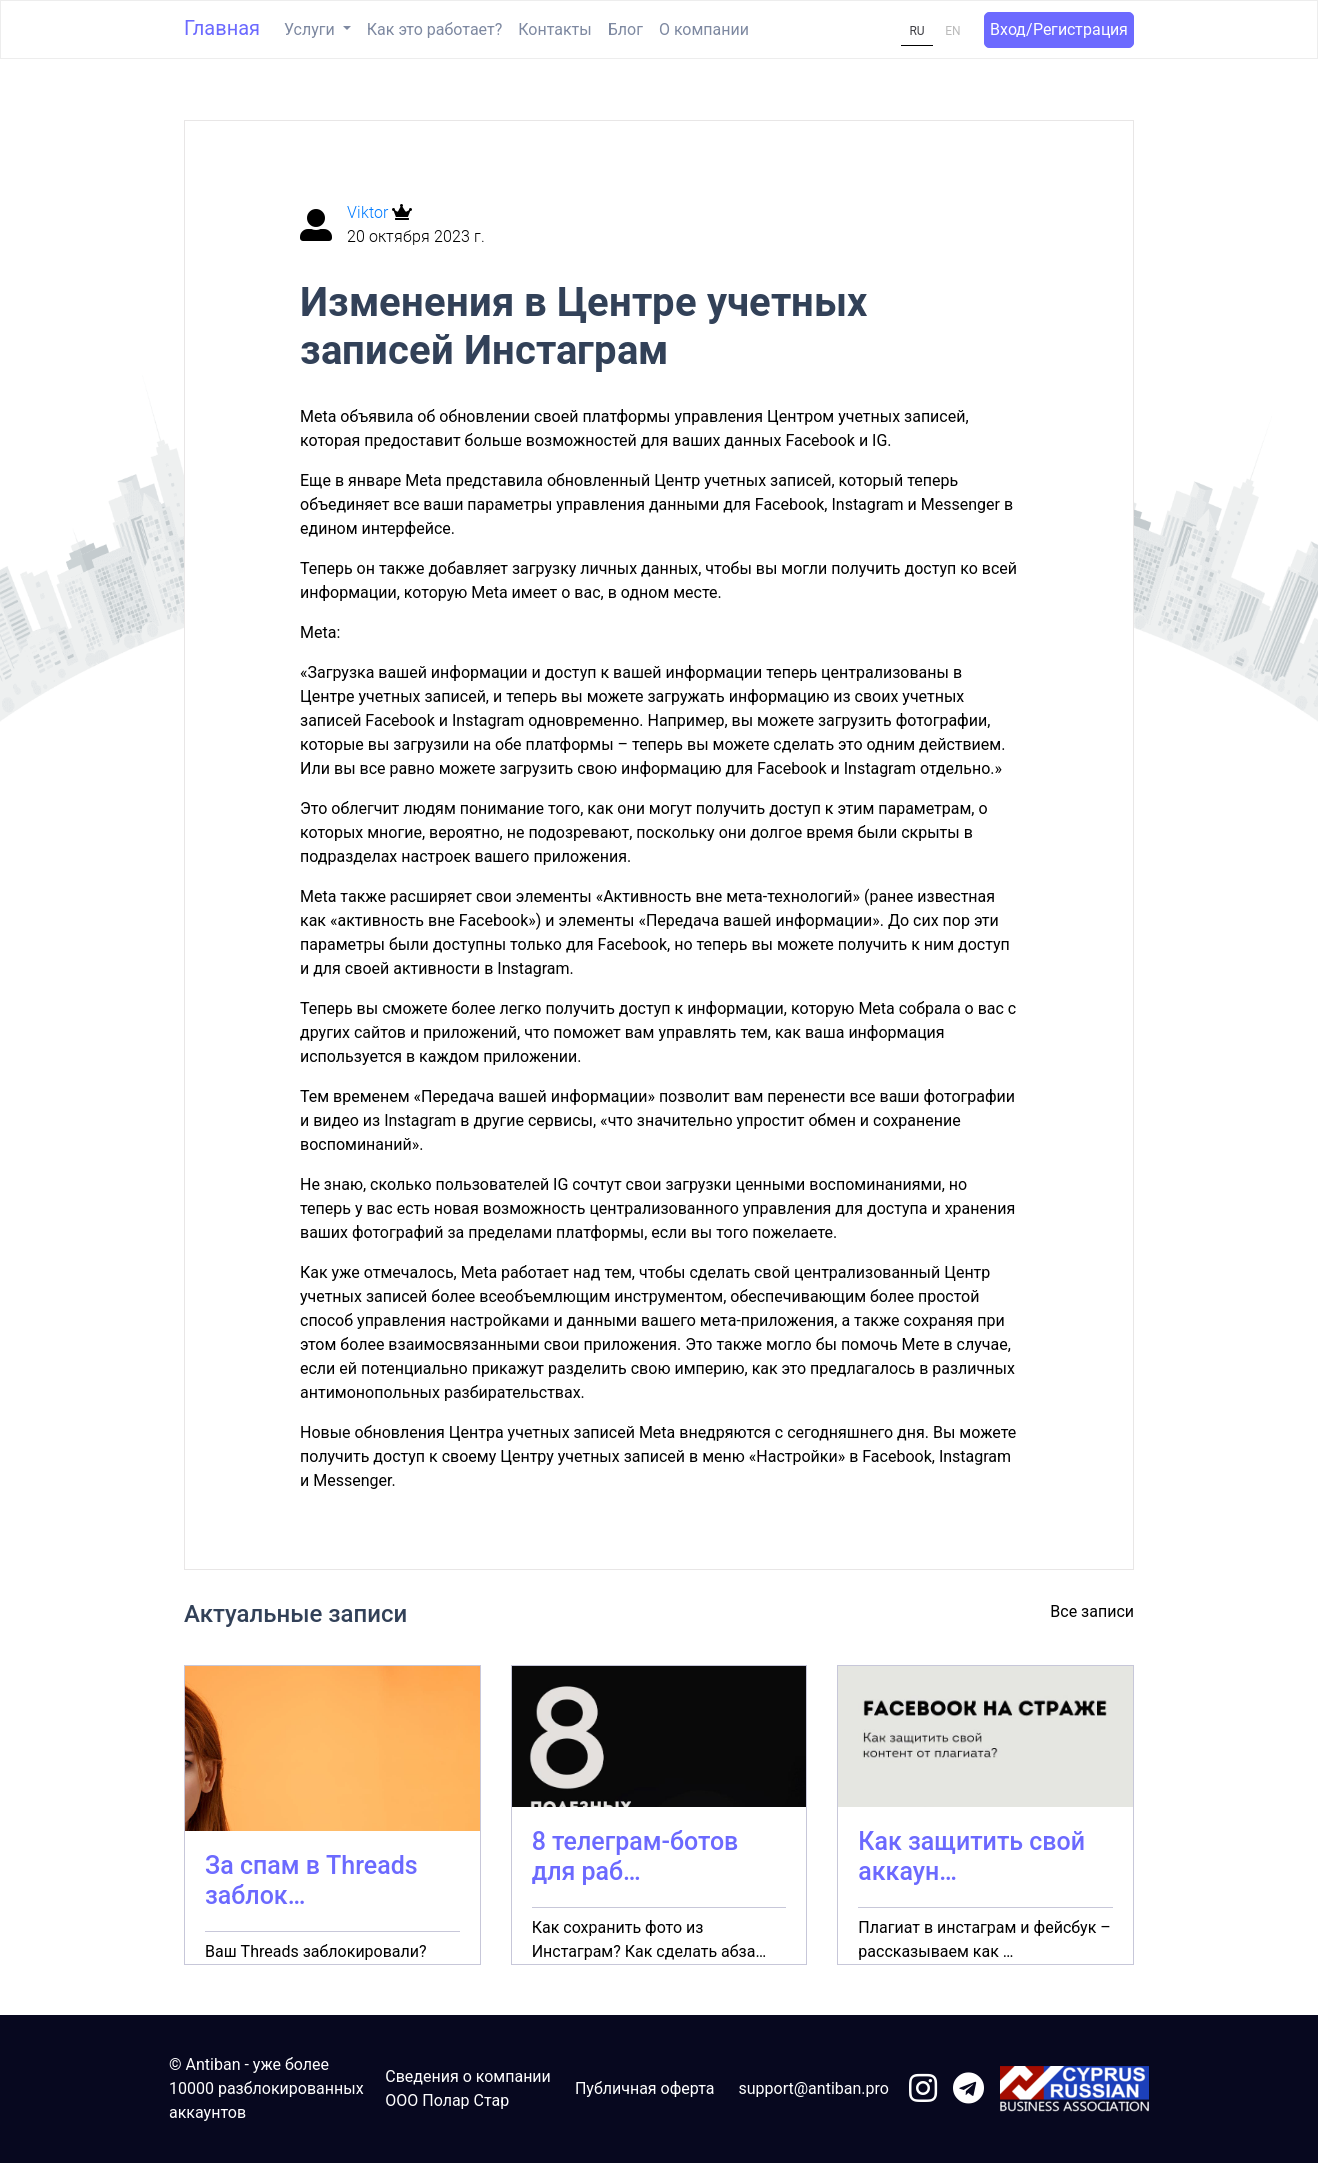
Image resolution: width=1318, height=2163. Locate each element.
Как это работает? (434, 29)
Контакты (554, 29)
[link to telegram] (968, 2089)
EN (952, 31)
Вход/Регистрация (1059, 29)
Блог (625, 29)
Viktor (369, 212)
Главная (222, 28)
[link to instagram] (923, 2089)
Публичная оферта (645, 2088)
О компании (704, 29)
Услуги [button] (311, 29)
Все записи (1092, 1611)
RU (916, 31)
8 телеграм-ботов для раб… (635, 1856)
